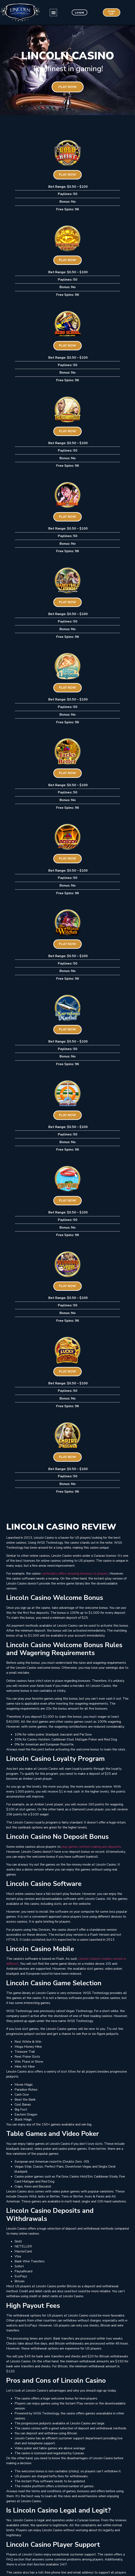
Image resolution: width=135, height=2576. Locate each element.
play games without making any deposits (91, 1846)
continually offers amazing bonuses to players (74, 1573)
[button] (53, 12)
